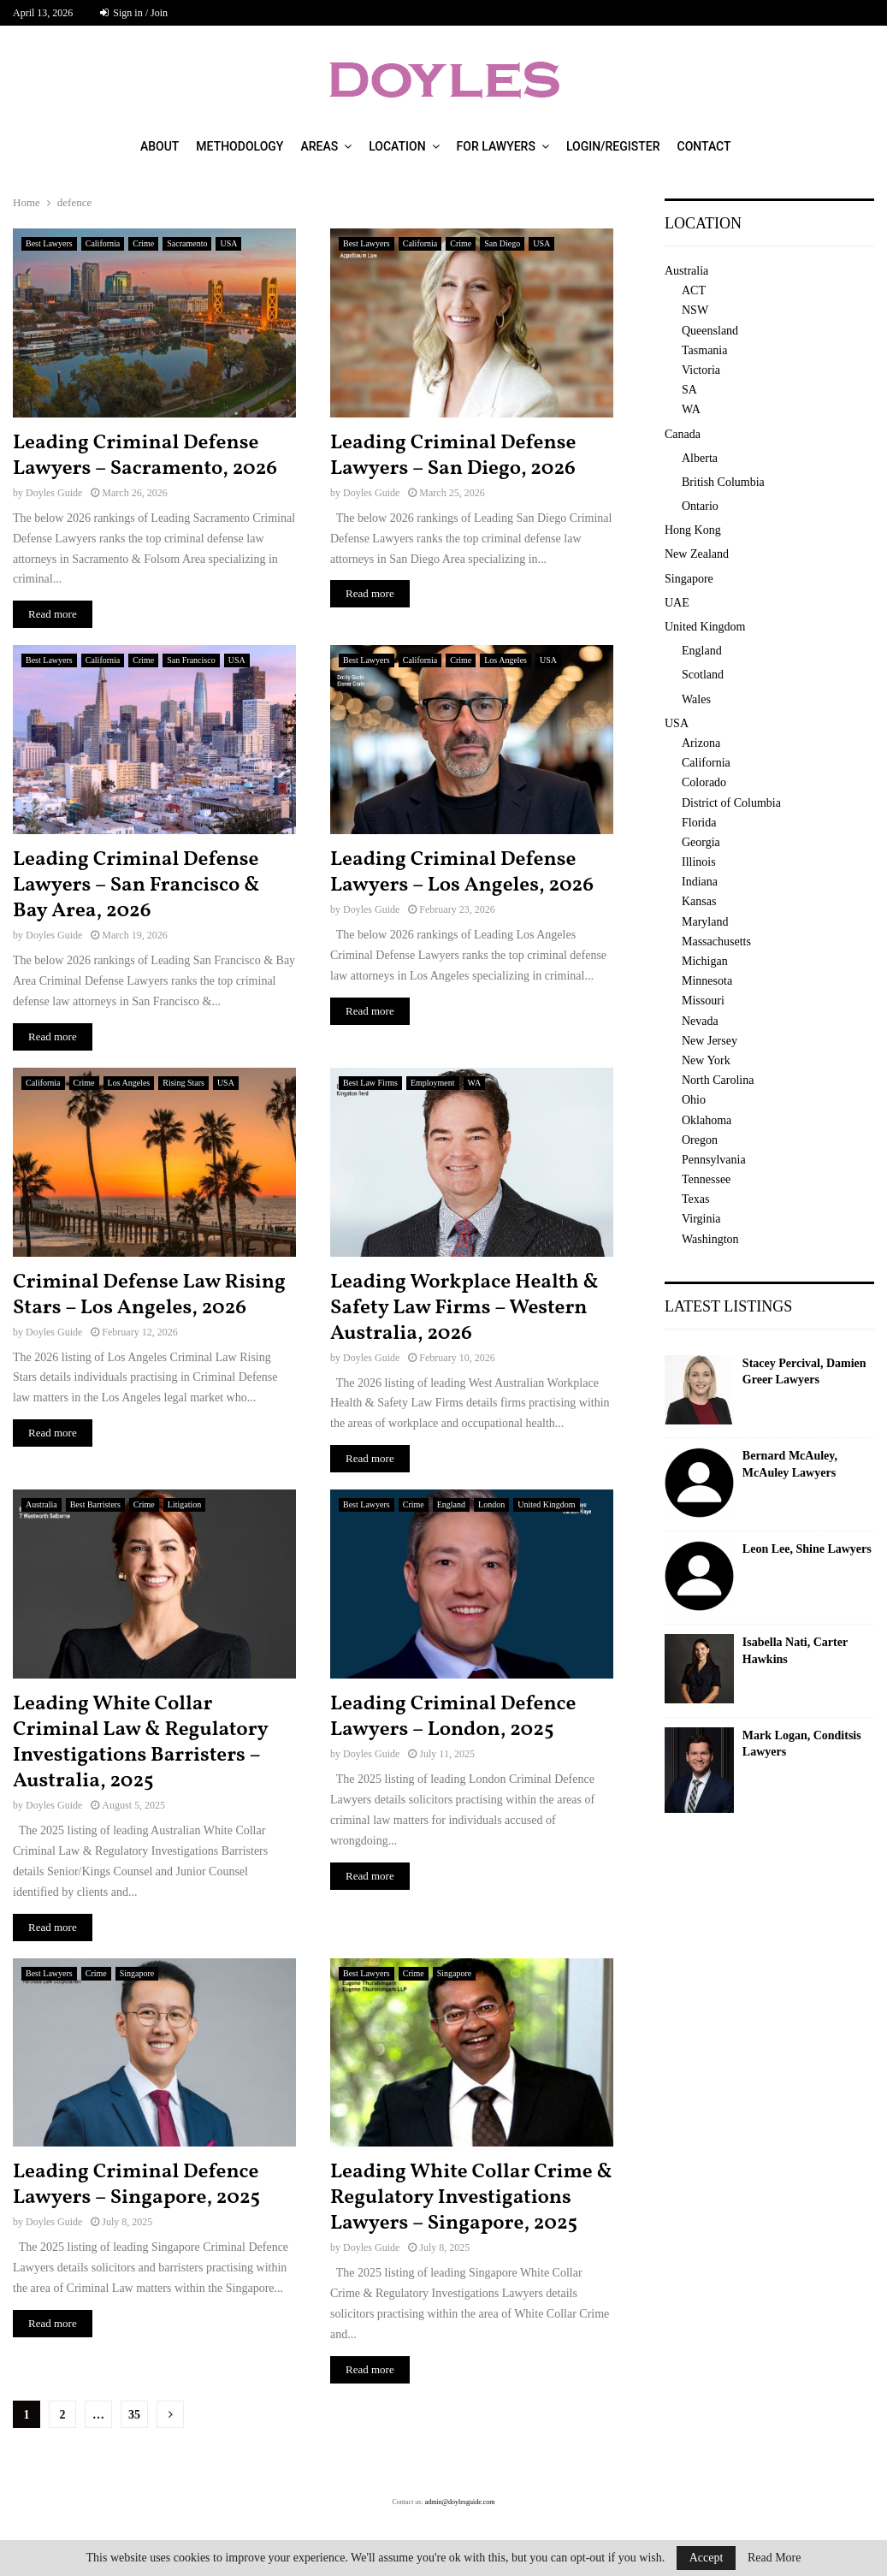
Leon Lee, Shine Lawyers (807, 1549)
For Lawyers (496, 146)
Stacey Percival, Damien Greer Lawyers (804, 1372)
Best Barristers (95, 1504)
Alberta (700, 458)
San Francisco (191, 660)
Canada (683, 434)
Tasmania (704, 350)
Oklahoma (706, 1120)
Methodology (239, 146)
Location (397, 146)
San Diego (502, 243)
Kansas (699, 901)
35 (134, 2414)
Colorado (704, 782)
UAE (677, 602)
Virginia (701, 1218)
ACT (694, 290)
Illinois (699, 862)
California (103, 243)
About (159, 146)
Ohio (694, 1099)
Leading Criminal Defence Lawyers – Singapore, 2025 (136, 2185)
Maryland (705, 921)
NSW (695, 310)
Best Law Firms (370, 1082)
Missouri (703, 1000)
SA (689, 389)
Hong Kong (693, 530)
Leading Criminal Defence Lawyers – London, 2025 (453, 1717)
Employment (433, 1082)
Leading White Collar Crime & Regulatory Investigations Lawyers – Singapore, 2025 (471, 2198)
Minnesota (707, 980)
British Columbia (723, 482)
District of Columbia (731, 802)
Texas (695, 1199)
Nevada (700, 1021)
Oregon (700, 1140)
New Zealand (697, 554)
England (451, 1504)
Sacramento (187, 243)
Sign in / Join (134, 13)
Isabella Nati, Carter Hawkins (795, 1651)
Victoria (701, 370)
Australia (41, 1504)
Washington (710, 1239)
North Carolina (718, 1080)
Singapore (137, 1973)
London (491, 1504)
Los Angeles (505, 660)
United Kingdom (546, 1504)
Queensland (710, 330)
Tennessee (706, 1179)
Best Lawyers (49, 243)
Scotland (703, 674)
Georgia (701, 842)
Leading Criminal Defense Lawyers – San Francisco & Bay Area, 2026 (136, 885)
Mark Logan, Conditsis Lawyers (801, 1744)
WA (475, 1082)
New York (706, 1060)
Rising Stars (183, 1082)
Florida (699, 822)
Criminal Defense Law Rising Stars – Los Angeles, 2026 (149, 1295)
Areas (319, 146)
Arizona (701, 743)
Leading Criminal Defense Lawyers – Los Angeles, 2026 (462, 872)
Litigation (184, 1504)
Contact (704, 146)
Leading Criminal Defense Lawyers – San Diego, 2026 (453, 456)
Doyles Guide (54, 493)
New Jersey (709, 1040)
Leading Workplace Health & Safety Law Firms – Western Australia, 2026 (464, 1308)
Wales (696, 699)
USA (228, 243)
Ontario (700, 506)
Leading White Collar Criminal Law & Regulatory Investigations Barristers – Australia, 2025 (140, 1743)
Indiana (700, 881)
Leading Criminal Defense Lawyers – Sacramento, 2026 (145, 456)
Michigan (705, 961)
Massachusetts (716, 941)
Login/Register (613, 146)
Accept (706, 2557)
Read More (774, 2558)
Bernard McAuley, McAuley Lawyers (789, 1464)
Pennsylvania (714, 1159)
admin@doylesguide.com (460, 2502)
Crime (143, 243)
